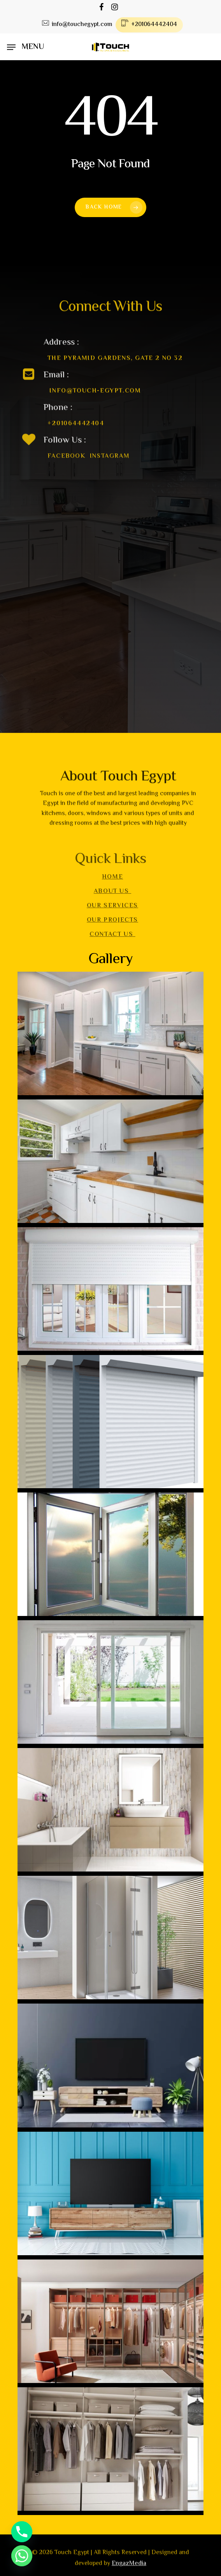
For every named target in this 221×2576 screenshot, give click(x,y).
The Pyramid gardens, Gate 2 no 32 (115, 371)
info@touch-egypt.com (95, 403)
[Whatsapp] (21, 2555)
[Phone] (21, 2531)
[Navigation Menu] (25, 47)
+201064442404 (75, 436)
